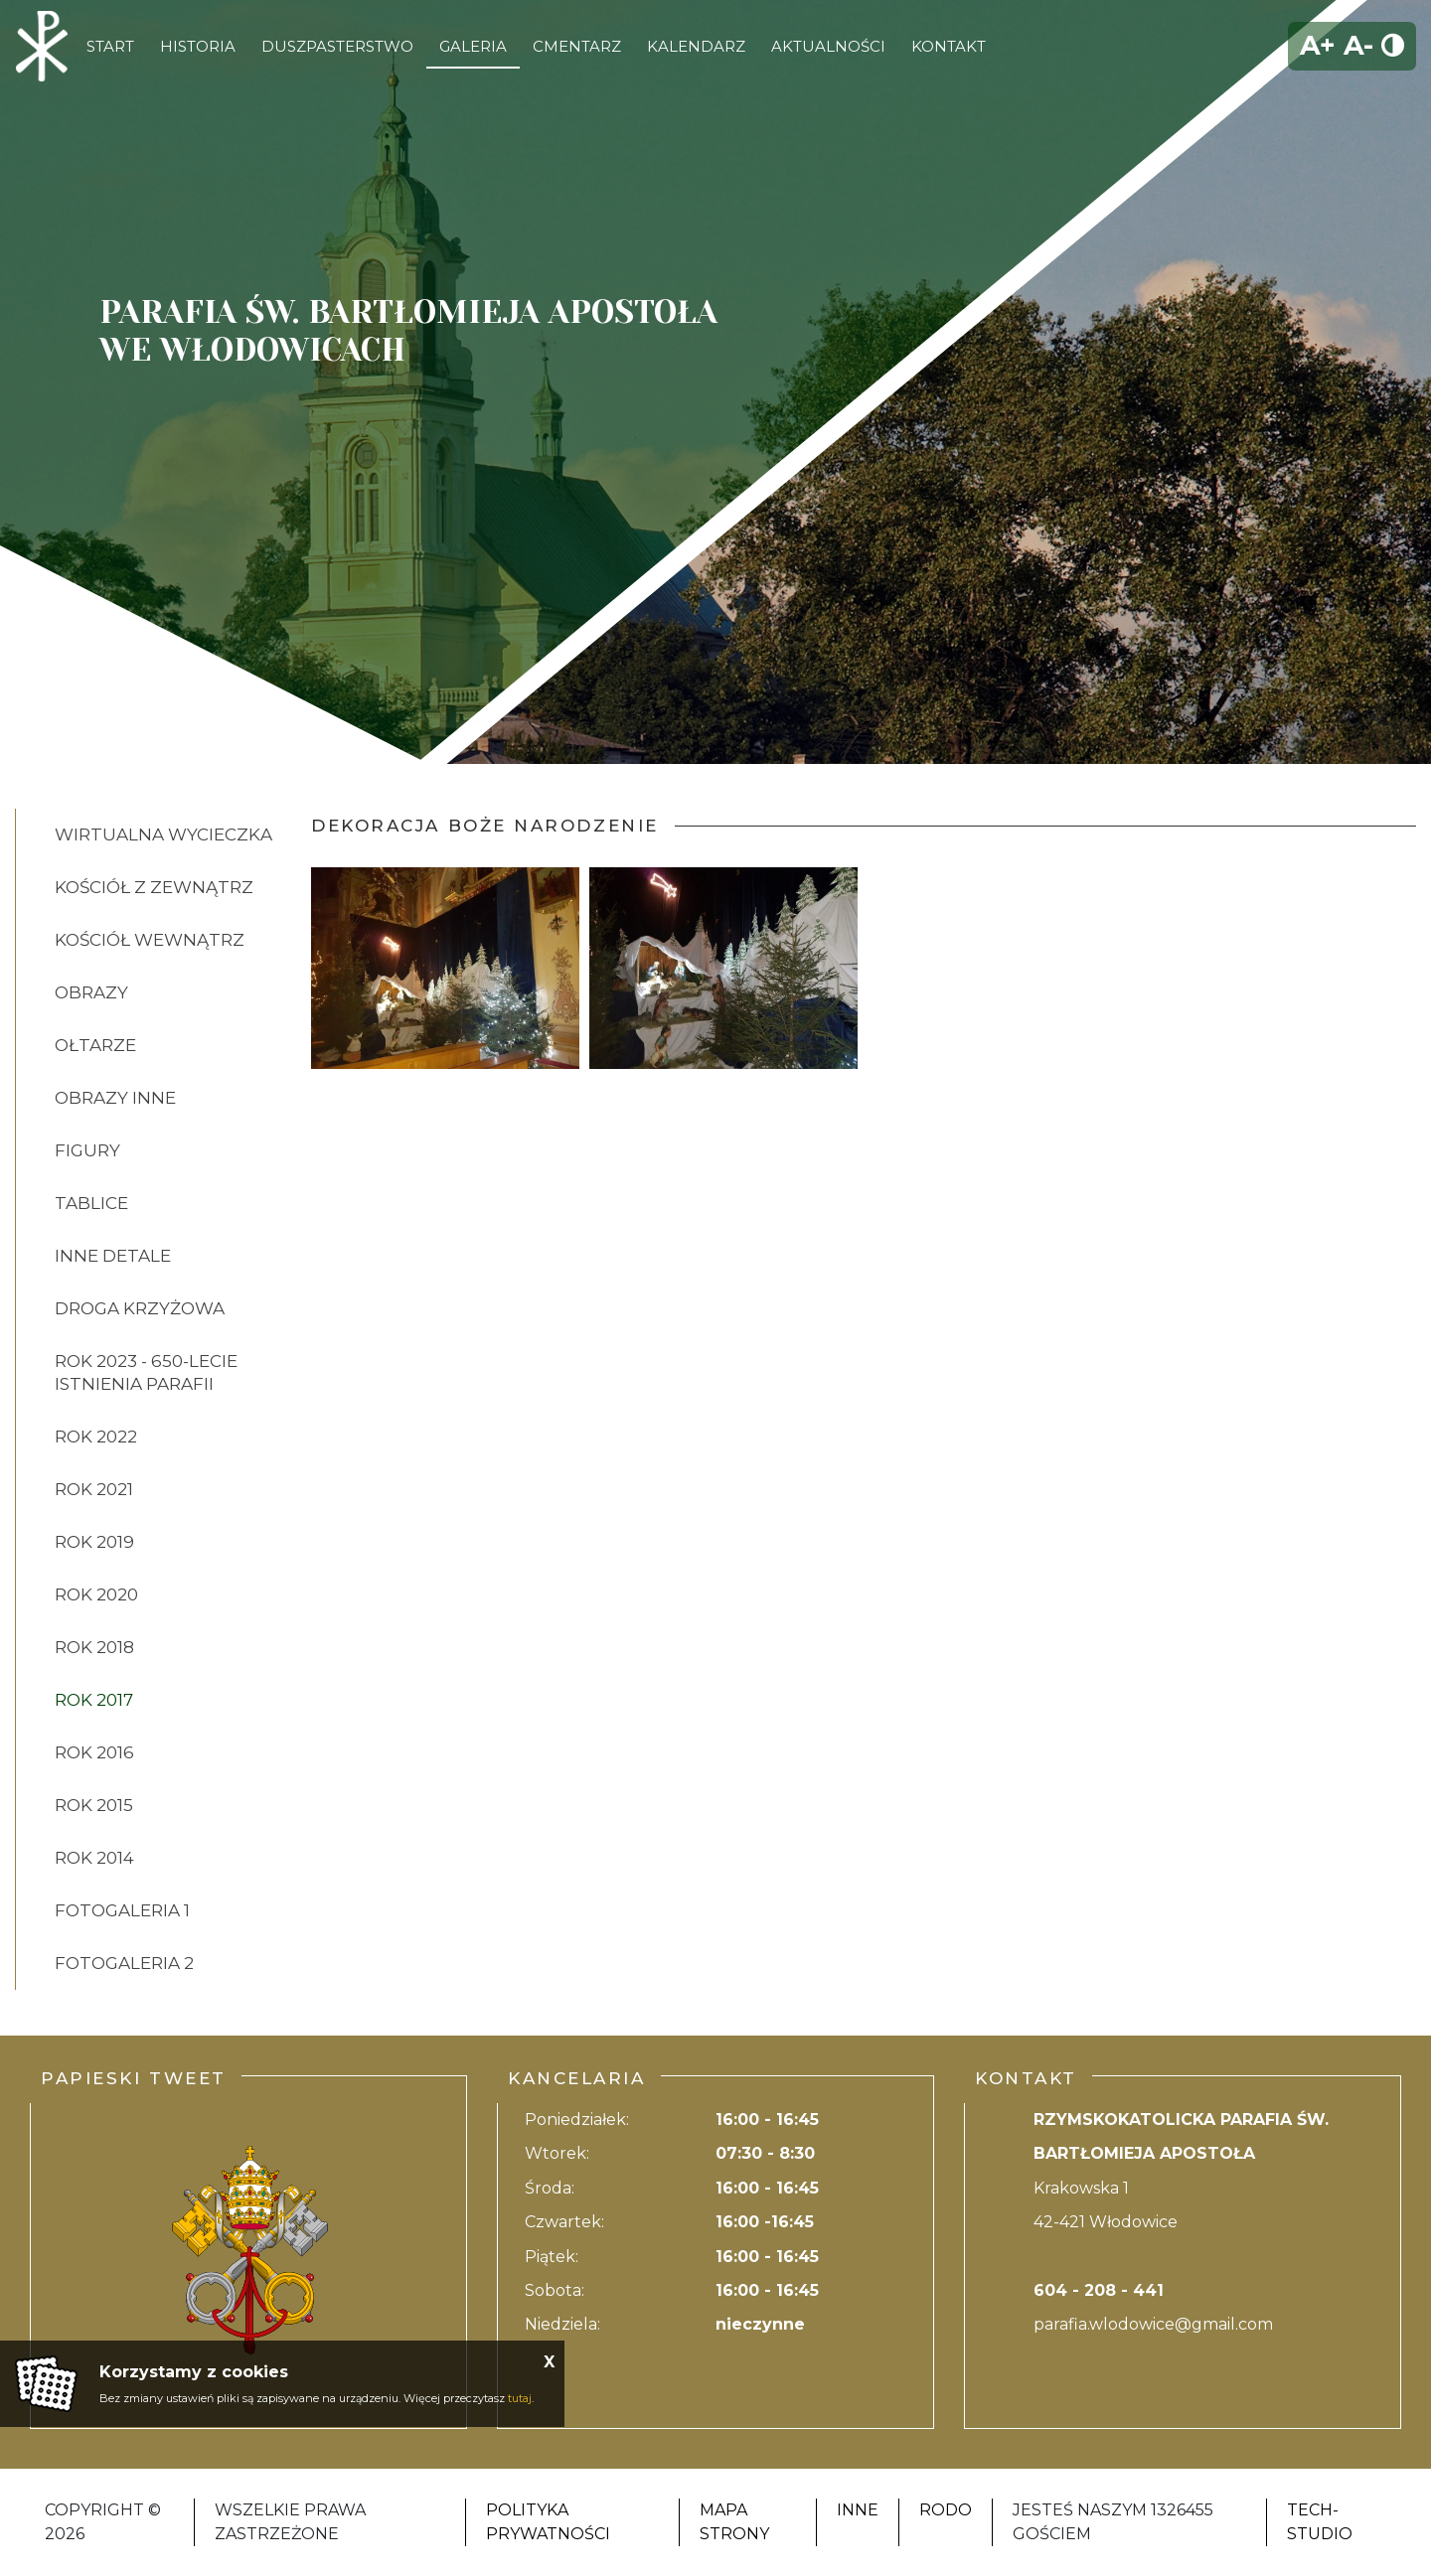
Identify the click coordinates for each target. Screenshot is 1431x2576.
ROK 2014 (94, 1858)
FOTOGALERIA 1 (122, 1910)
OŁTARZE (95, 1045)
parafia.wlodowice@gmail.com (1153, 2324)
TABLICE (91, 1203)
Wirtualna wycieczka (163, 834)
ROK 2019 (94, 1542)
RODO (945, 2509)
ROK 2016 (94, 1752)
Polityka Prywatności (548, 2521)
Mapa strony (734, 2521)
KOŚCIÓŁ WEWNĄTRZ (149, 940)
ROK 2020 (96, 1594)
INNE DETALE (113, 1256)
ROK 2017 (94, 1700)
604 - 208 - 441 (1099, 2290)
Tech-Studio (1319, 2521)
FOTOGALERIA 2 (124, 1963)
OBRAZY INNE (115, 1098)
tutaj (520, 2398)
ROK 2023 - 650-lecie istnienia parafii (146, 1372)
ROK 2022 (96, 1436)
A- (1358, 45)
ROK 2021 (94, 1489)
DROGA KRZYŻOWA (140, 1308)
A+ (1318, 45)
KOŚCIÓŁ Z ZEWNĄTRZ (154, 887)
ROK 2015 (94, 1805)
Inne (857, 2509)
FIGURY (87, 1150)
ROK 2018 (94, 1647)
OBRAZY (91, 992)
